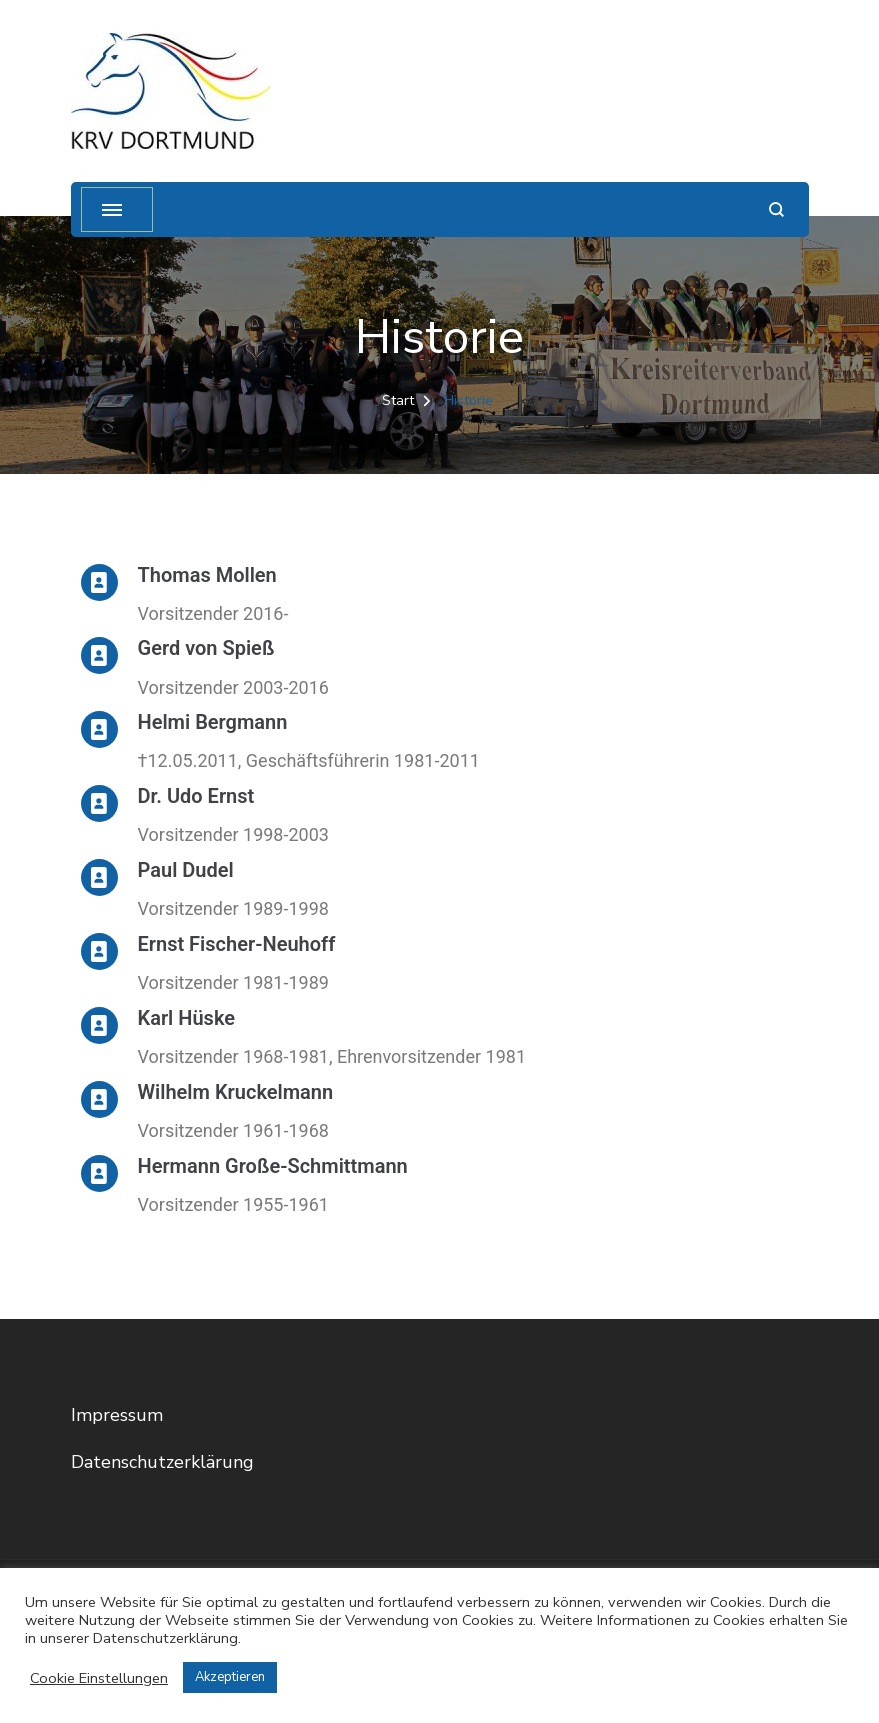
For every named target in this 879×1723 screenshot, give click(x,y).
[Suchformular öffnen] (776, 209)
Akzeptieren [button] (230, 1677)
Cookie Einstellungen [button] (99, 1678)
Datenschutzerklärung (162, 1462)
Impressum (117, 1415)
